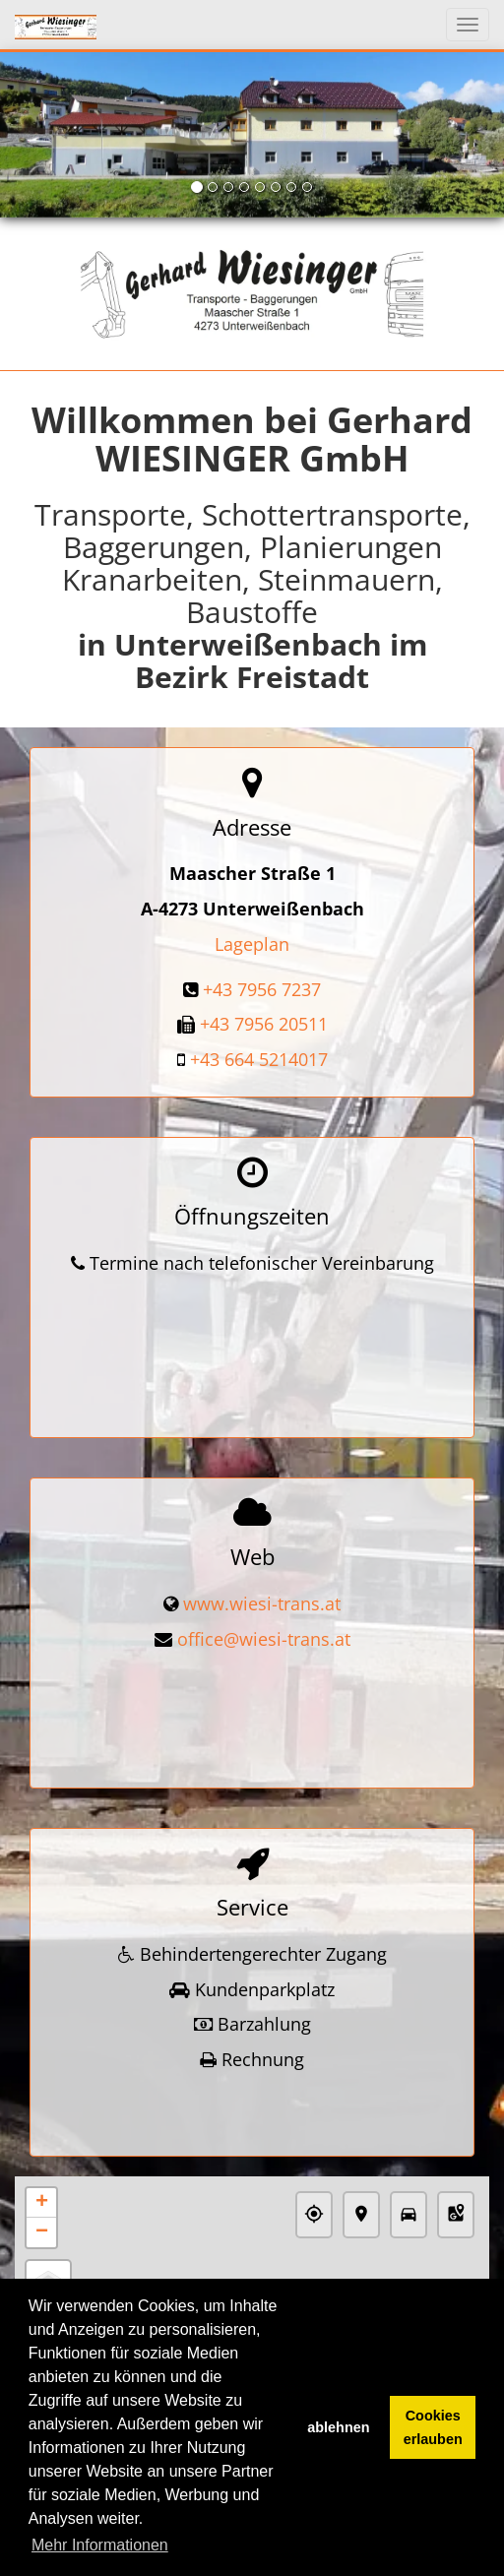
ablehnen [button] (338, 2427)
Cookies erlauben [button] (433, 2427)
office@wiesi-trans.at (263, 1606)
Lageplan (252, 944)
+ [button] (41, 2129)
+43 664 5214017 (259, 1059)
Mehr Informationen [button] (100, 2545)
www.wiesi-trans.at (262, 1571)
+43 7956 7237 (262, 989)
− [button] (41, 2158)
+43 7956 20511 (264, 1024)
